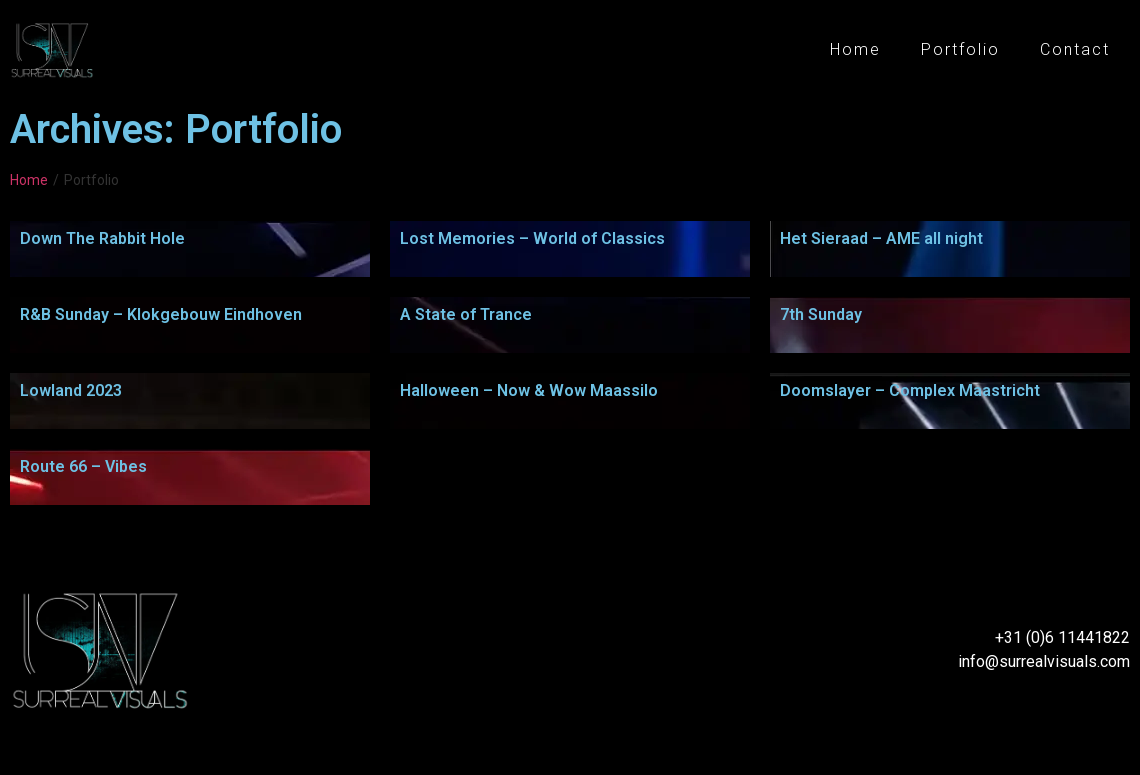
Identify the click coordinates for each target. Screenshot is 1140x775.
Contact (1075, 49)
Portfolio (960, 49)
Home (855, 49)
